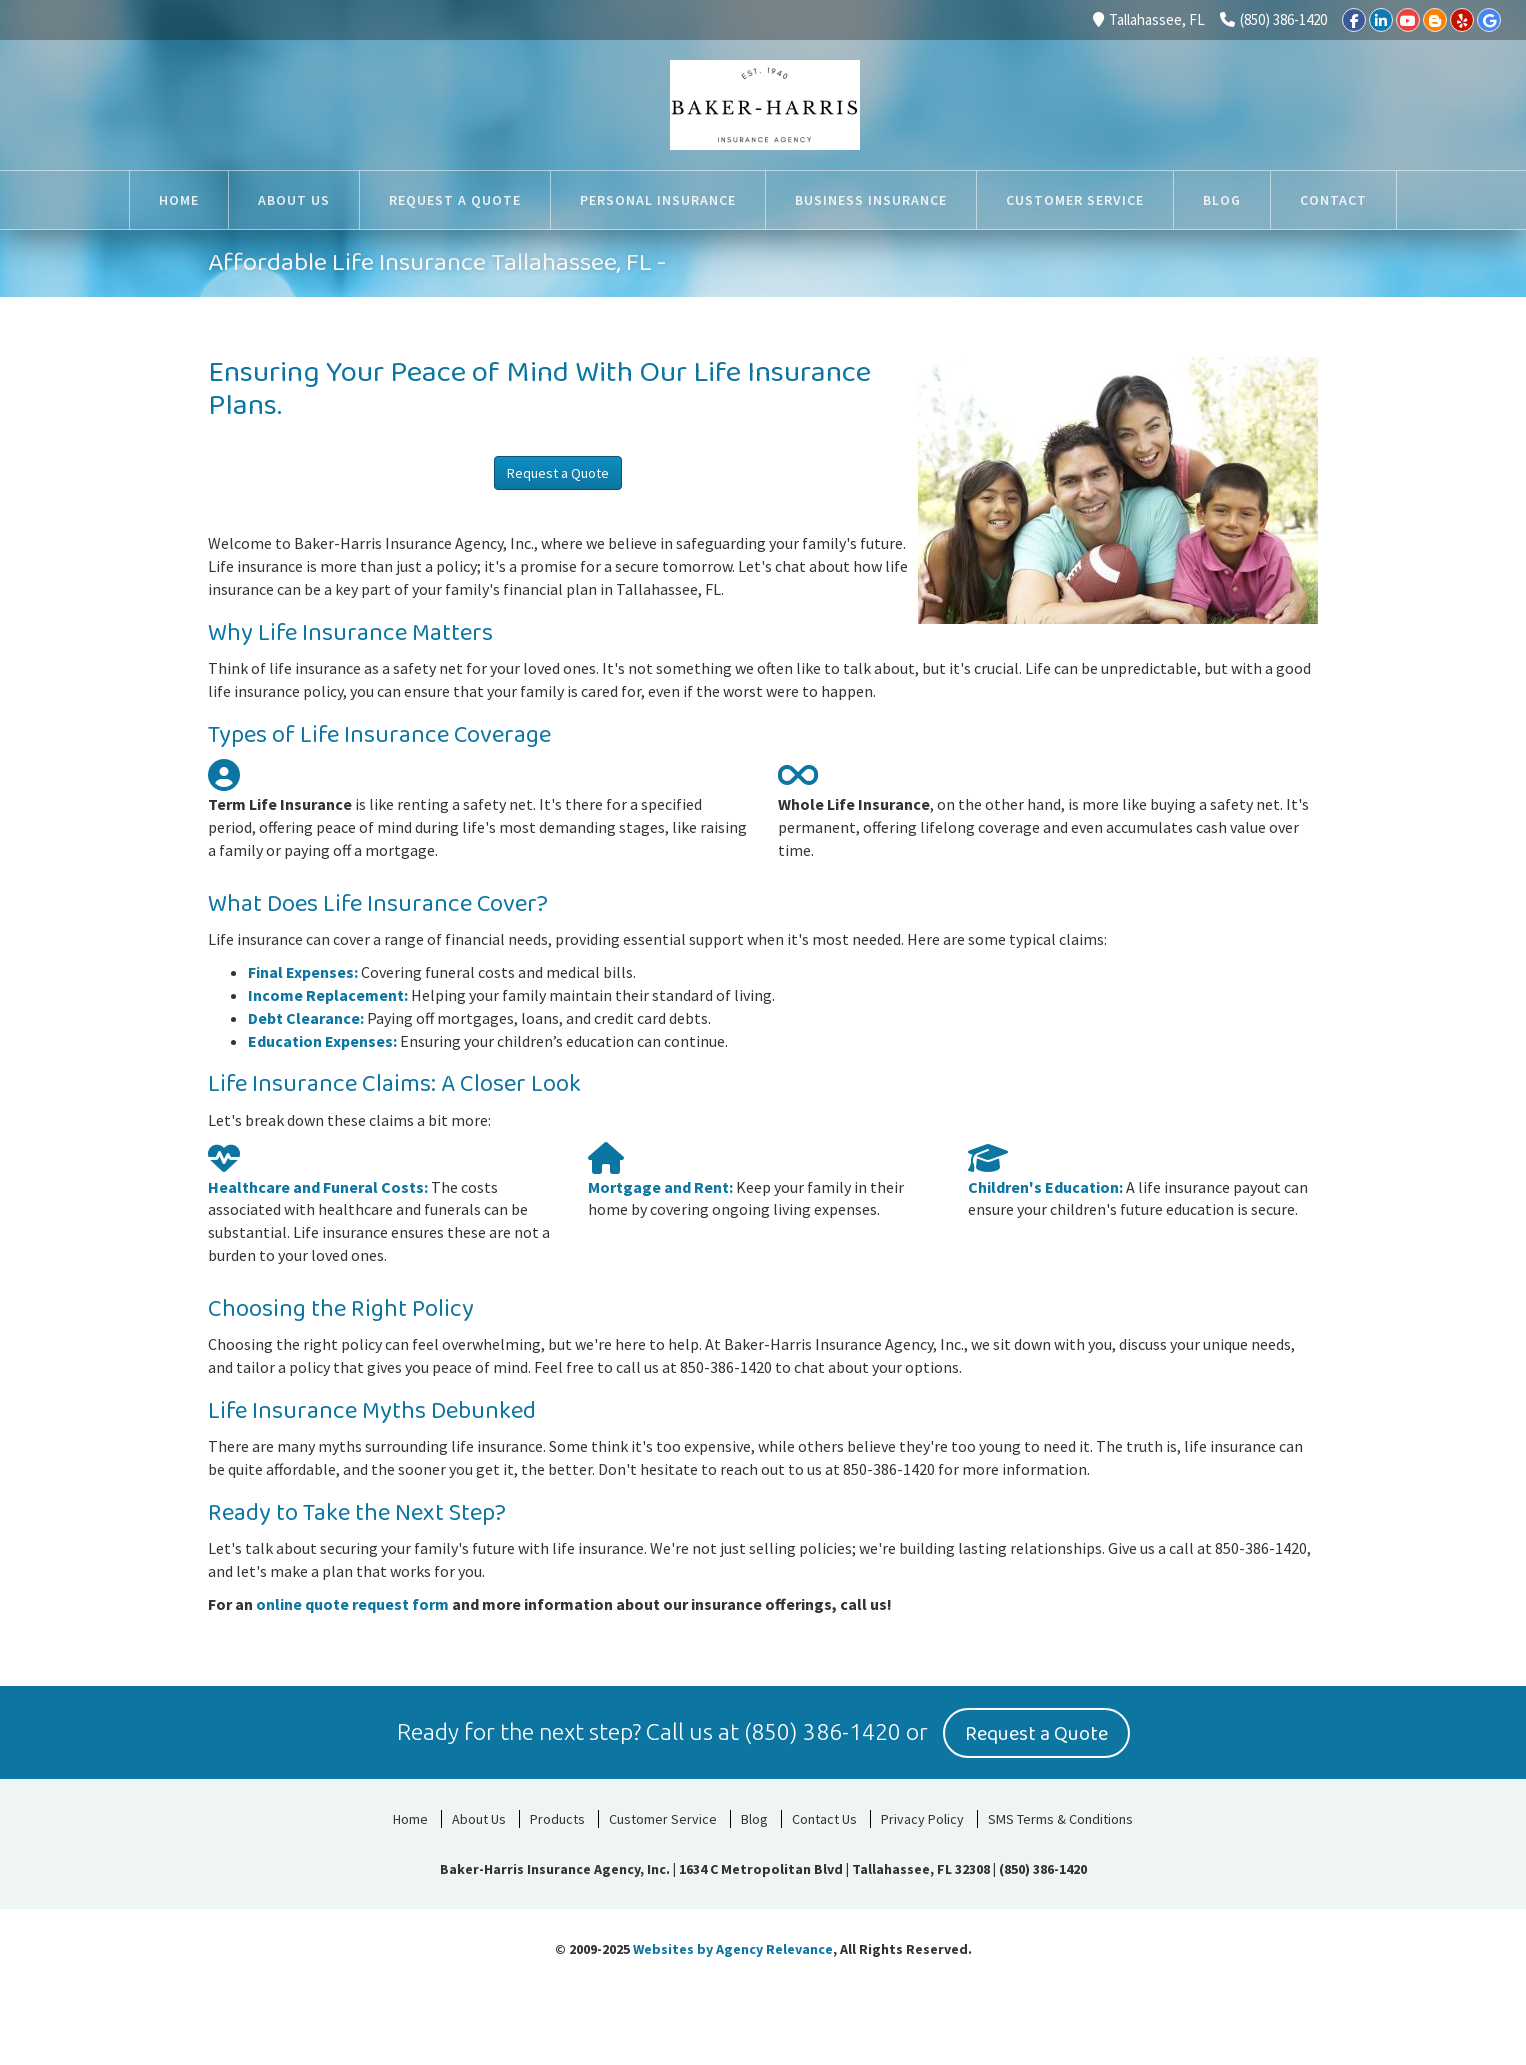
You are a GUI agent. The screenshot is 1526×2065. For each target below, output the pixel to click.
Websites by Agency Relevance (733, 1946)
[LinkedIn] (1381, 20)
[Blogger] (1435, 20)
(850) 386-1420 (1273, 19)
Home (410, 1816)
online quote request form (352, 1604)
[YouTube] (1408, 20)
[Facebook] (1354, 20)
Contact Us (824, 1816)
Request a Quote (558, 473)
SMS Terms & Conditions (1060, 1816)
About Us (479, 1816)
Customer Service (663, 1816)
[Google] (1489, 20)
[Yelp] (1462, 20)
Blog (754, 1816)
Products (557, 1816)
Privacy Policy (922, 1816)
